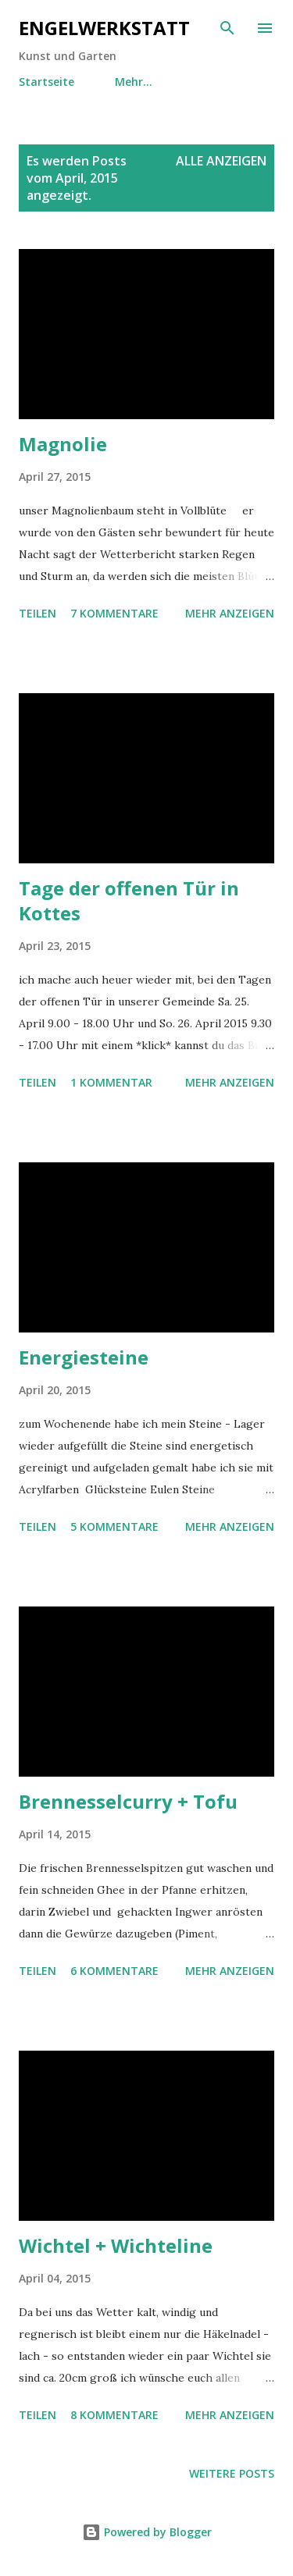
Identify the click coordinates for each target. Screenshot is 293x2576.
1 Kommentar (111, 1082)
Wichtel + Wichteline (116, 2245)
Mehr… (133, 81)
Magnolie (63, 444)
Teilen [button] (37, 613)
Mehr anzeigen (229, 613)
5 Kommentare (114, 1526)
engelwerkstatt (104, 28)
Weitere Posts (231, 2473)
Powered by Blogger (147, 2531)
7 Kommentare (114, 613)
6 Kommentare (114, 1970)
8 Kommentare (114, 2414)
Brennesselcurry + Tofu (128, 1801)
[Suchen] (227, 28)
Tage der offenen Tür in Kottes (129, 900)
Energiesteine (83, 1357)
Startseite (46, 81)
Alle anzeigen (221, 160)
